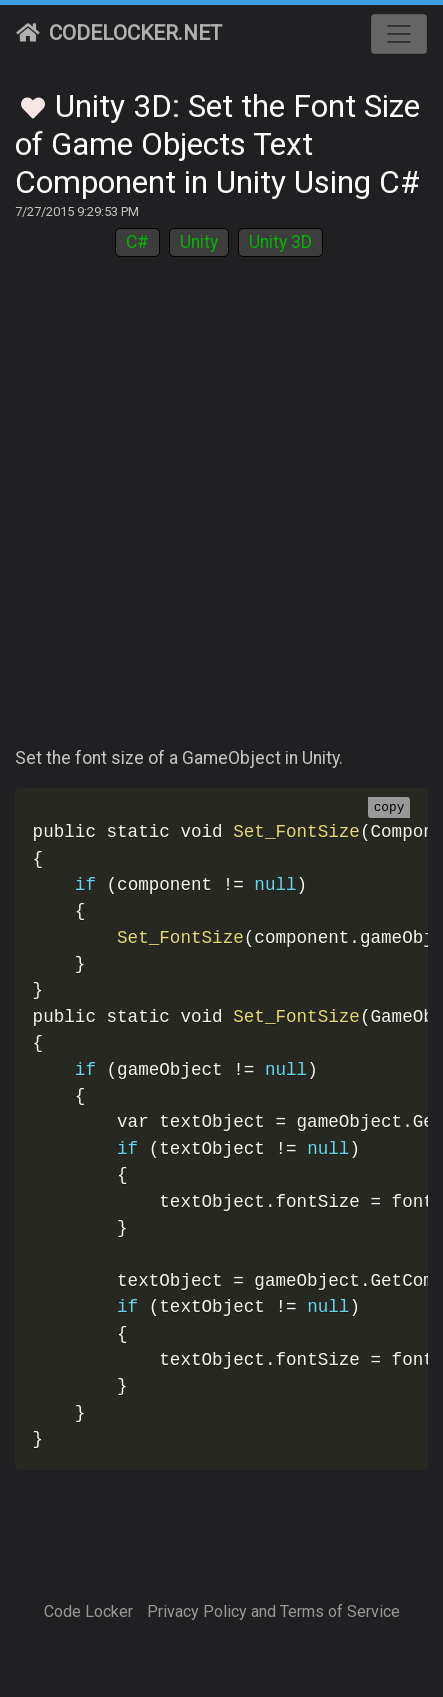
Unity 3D (280, 242)
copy (389, 808)
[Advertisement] (221, 513)
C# (137, 242)
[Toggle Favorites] (33, 105)
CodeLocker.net (119, 33)
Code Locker (88, 1611)
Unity (199, 242)
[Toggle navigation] (399, 34)
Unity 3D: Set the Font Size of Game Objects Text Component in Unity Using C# (217, 144)
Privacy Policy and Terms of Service (273, 1611)
